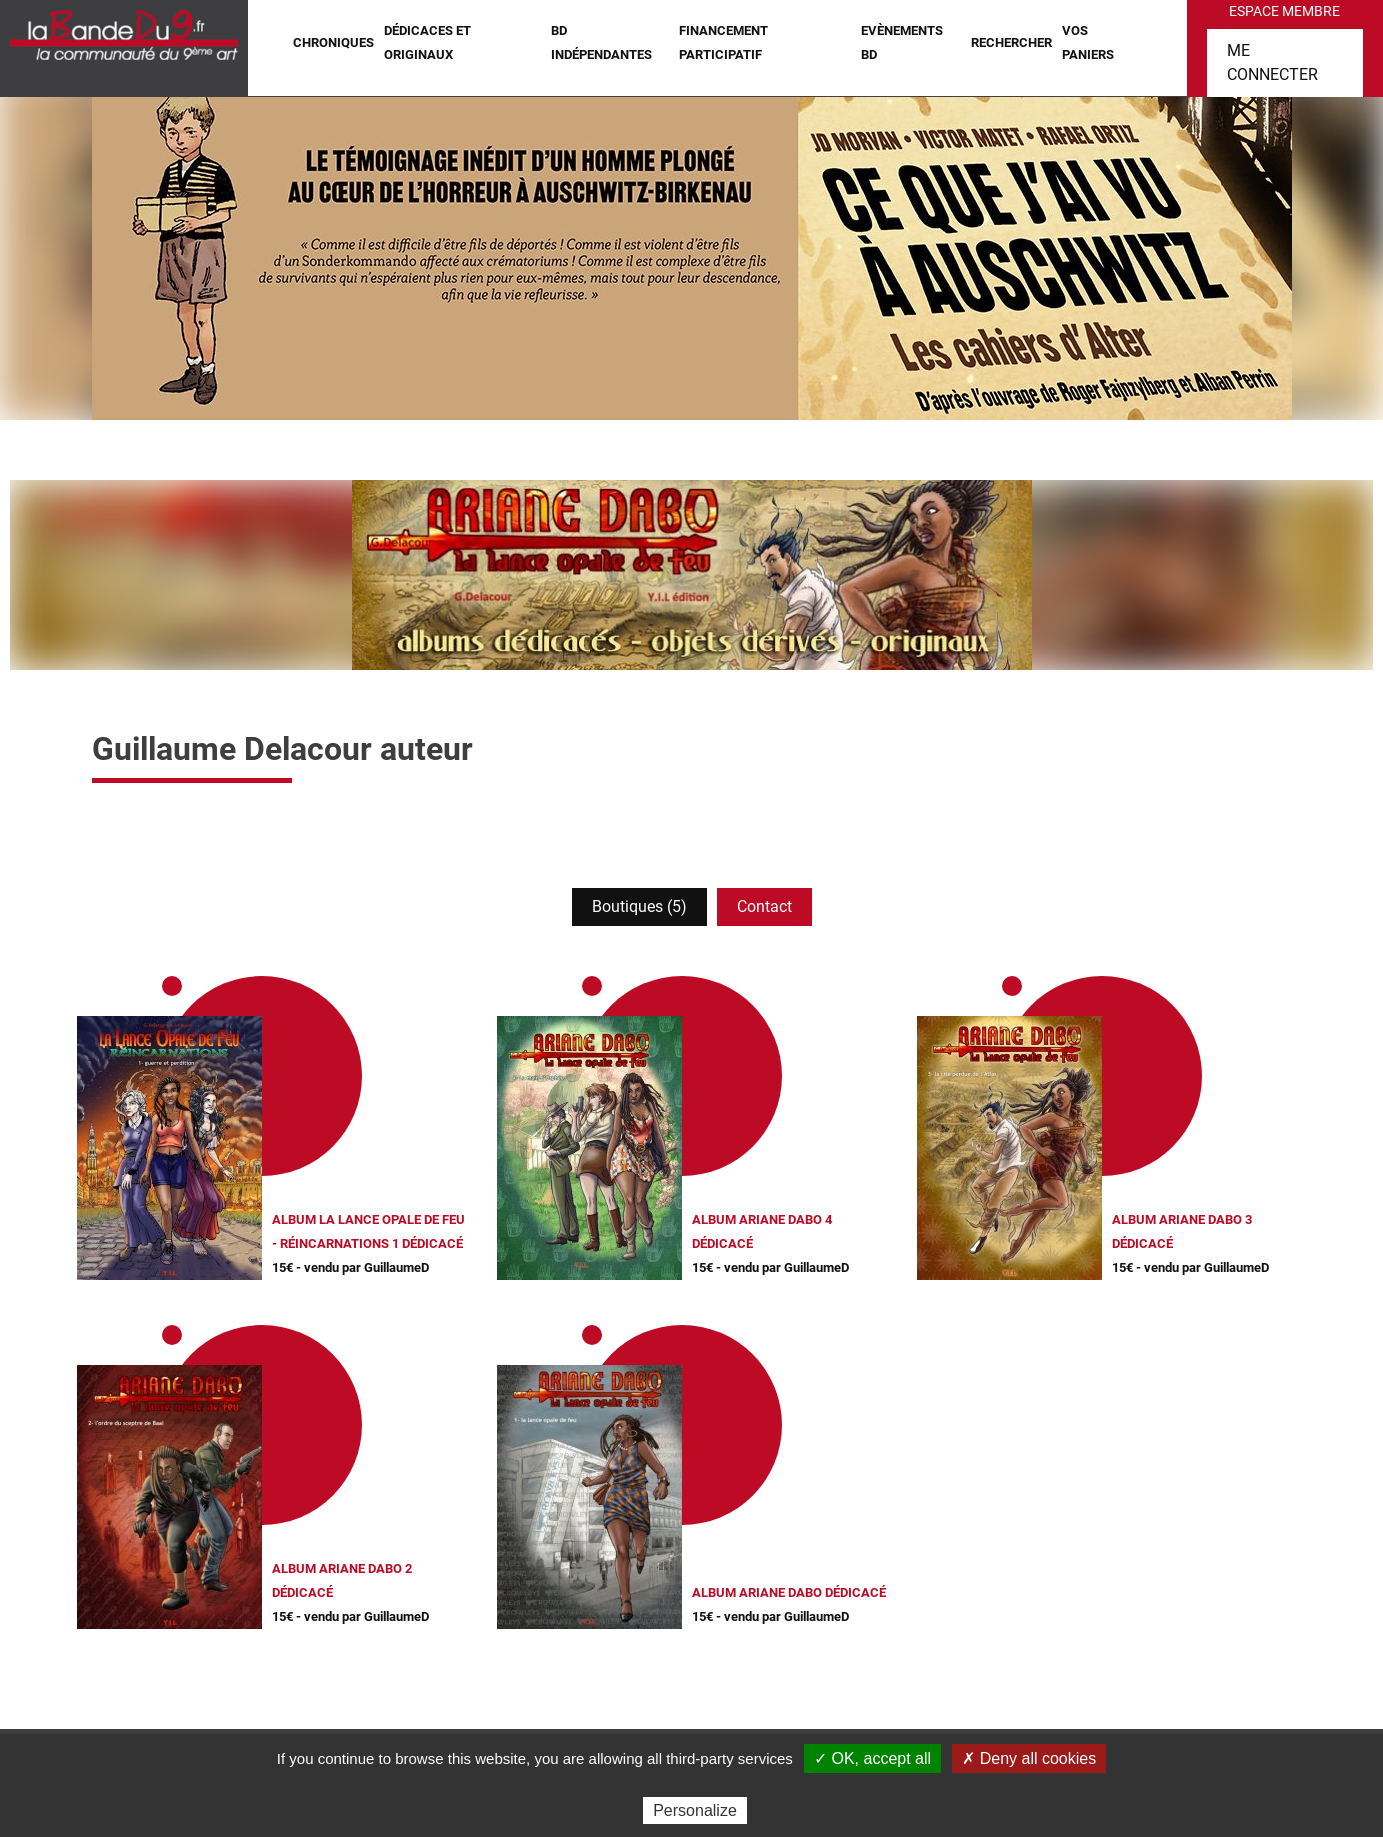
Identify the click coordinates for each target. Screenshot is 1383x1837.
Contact (764, 906)
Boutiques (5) (639, 906)
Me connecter (1272, 62)
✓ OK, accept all (872, 1758)
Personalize (695, 1810)
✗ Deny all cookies (1029, 1758)
